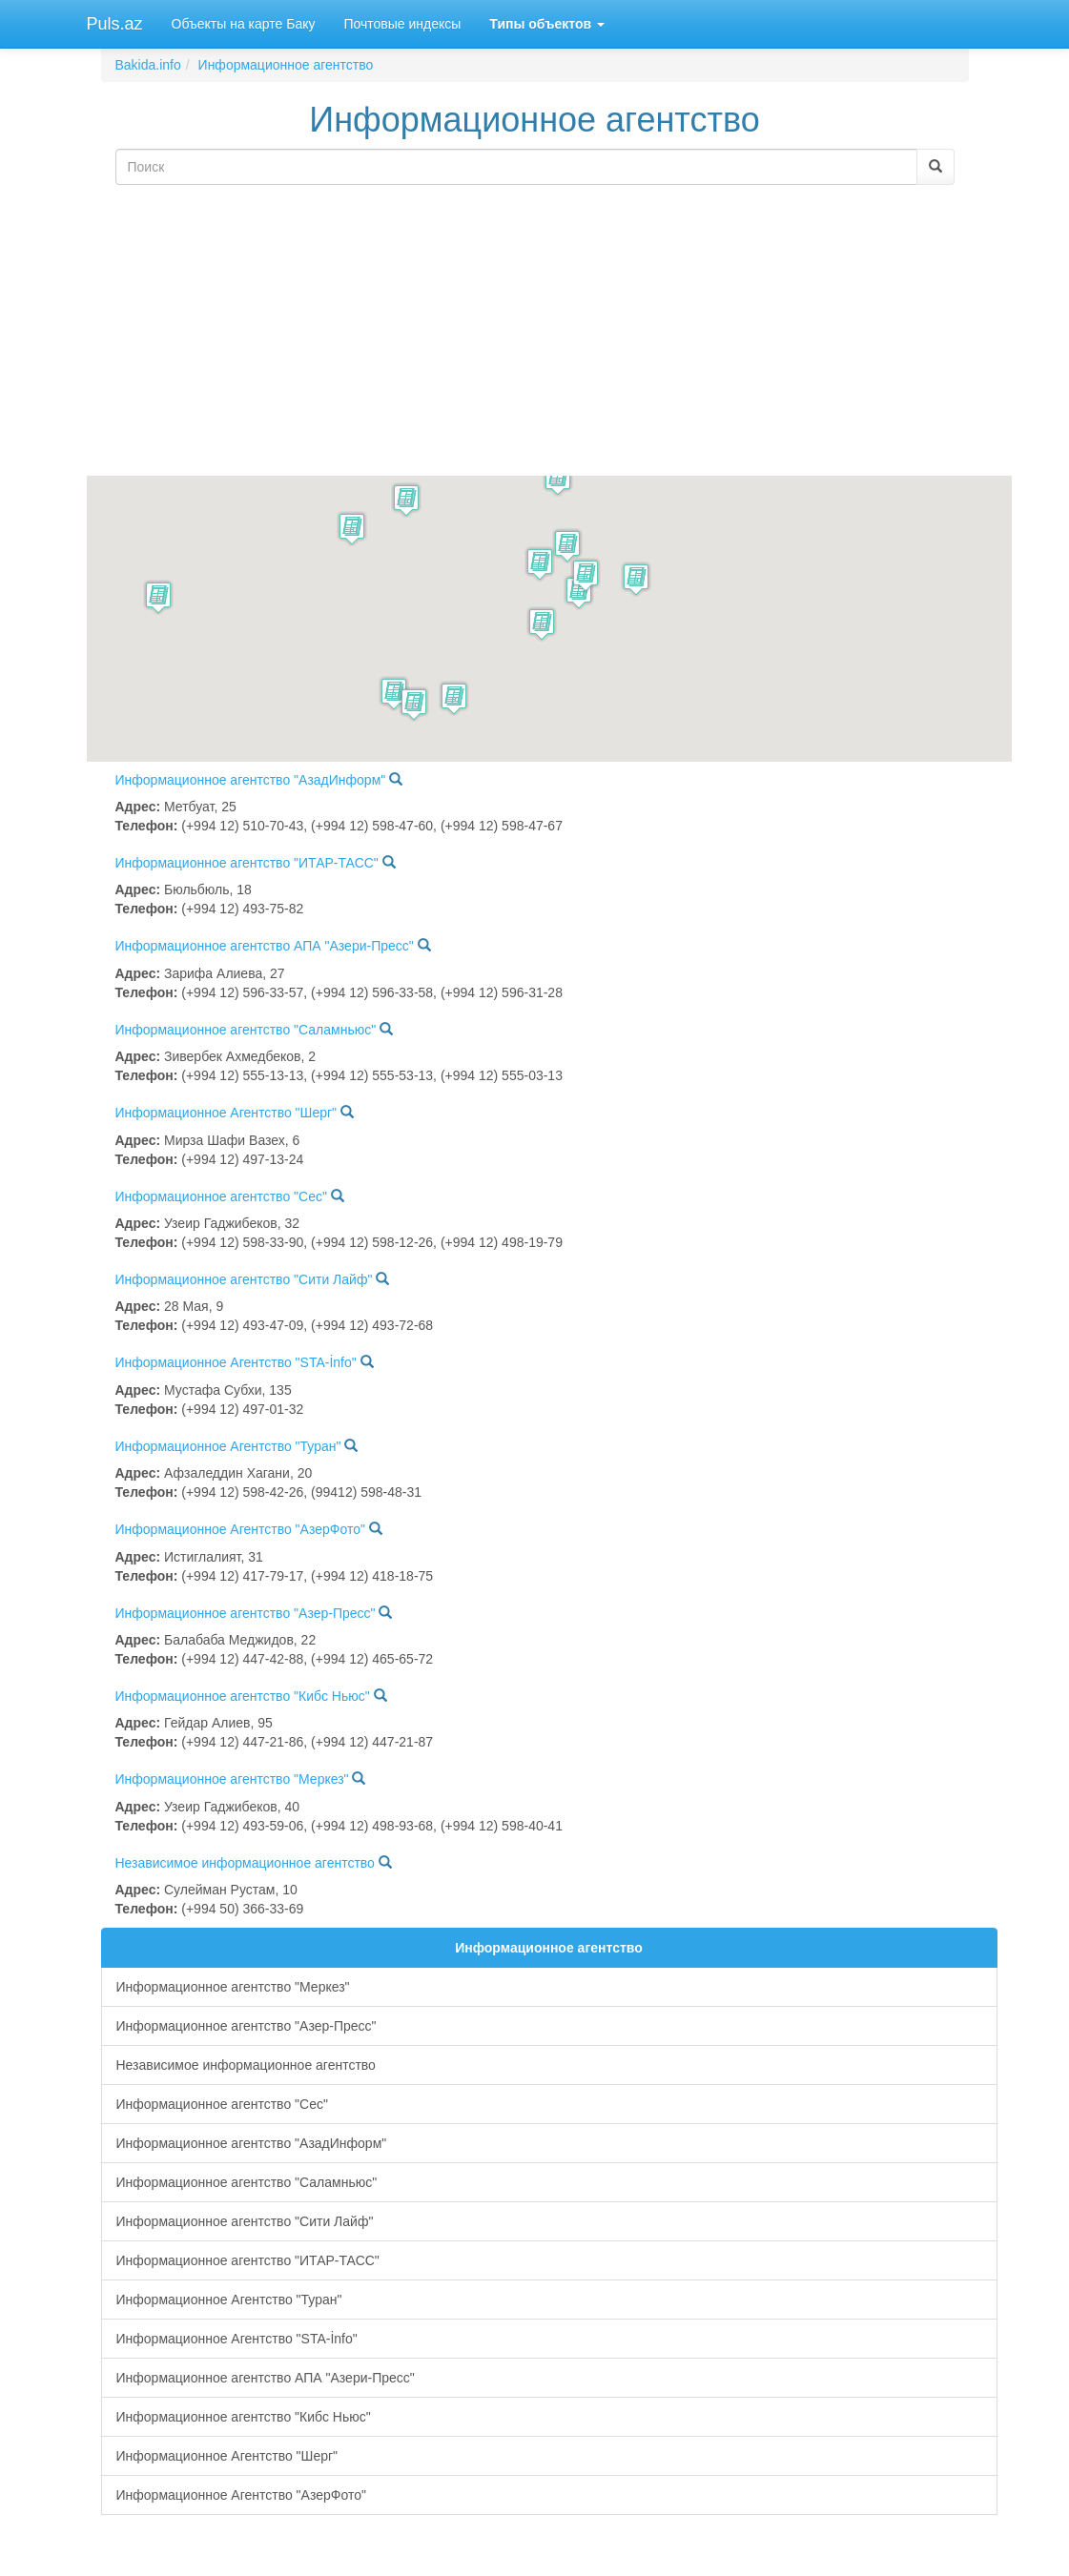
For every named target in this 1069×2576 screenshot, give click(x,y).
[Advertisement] (535, 332)
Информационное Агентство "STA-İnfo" (236, 1362)
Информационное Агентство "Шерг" (226, 1112)
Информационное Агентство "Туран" (228, 1446)
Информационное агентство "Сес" (221, 1196)
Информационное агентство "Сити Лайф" (244, 1279)
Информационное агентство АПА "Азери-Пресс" (264, 945)
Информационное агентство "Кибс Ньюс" (242, 1696)
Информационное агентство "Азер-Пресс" (245, 1613)
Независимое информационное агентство (245, 1863)
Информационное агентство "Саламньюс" (246, 1029)
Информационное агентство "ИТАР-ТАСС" (247, 862)
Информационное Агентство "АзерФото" (240, 1529)
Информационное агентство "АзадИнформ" (250, 779)
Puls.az (115, 23)
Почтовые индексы (402, 23)
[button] (158, 597)
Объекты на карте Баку (244, 23)
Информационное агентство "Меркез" (232, 1779)
